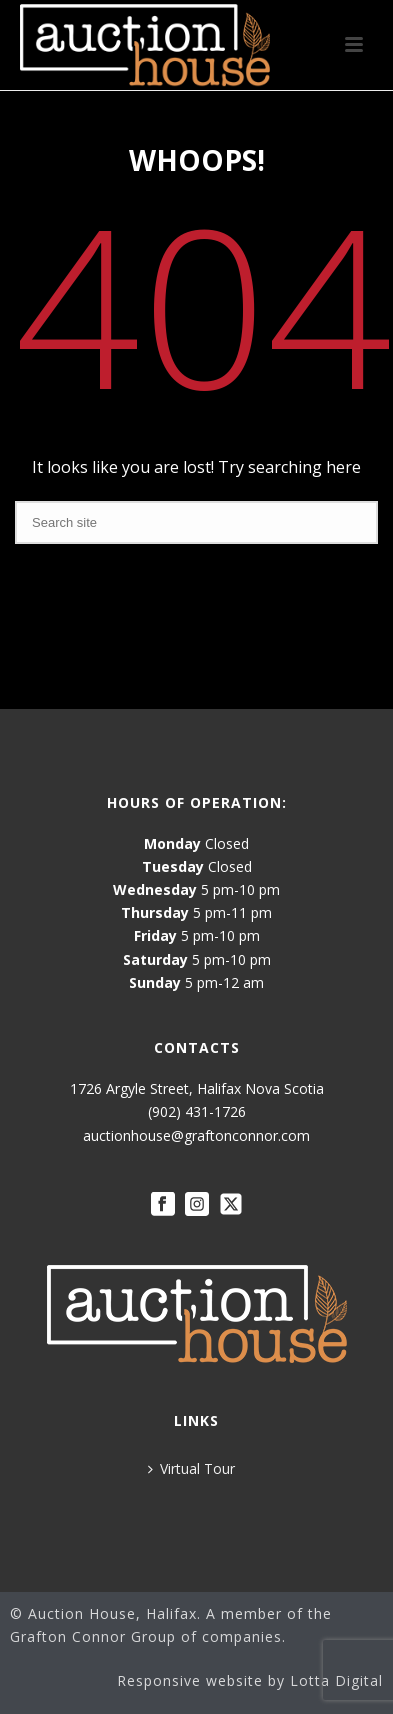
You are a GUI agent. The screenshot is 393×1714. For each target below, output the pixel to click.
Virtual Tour (191, 1468)
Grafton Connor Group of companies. (148, 1636)
